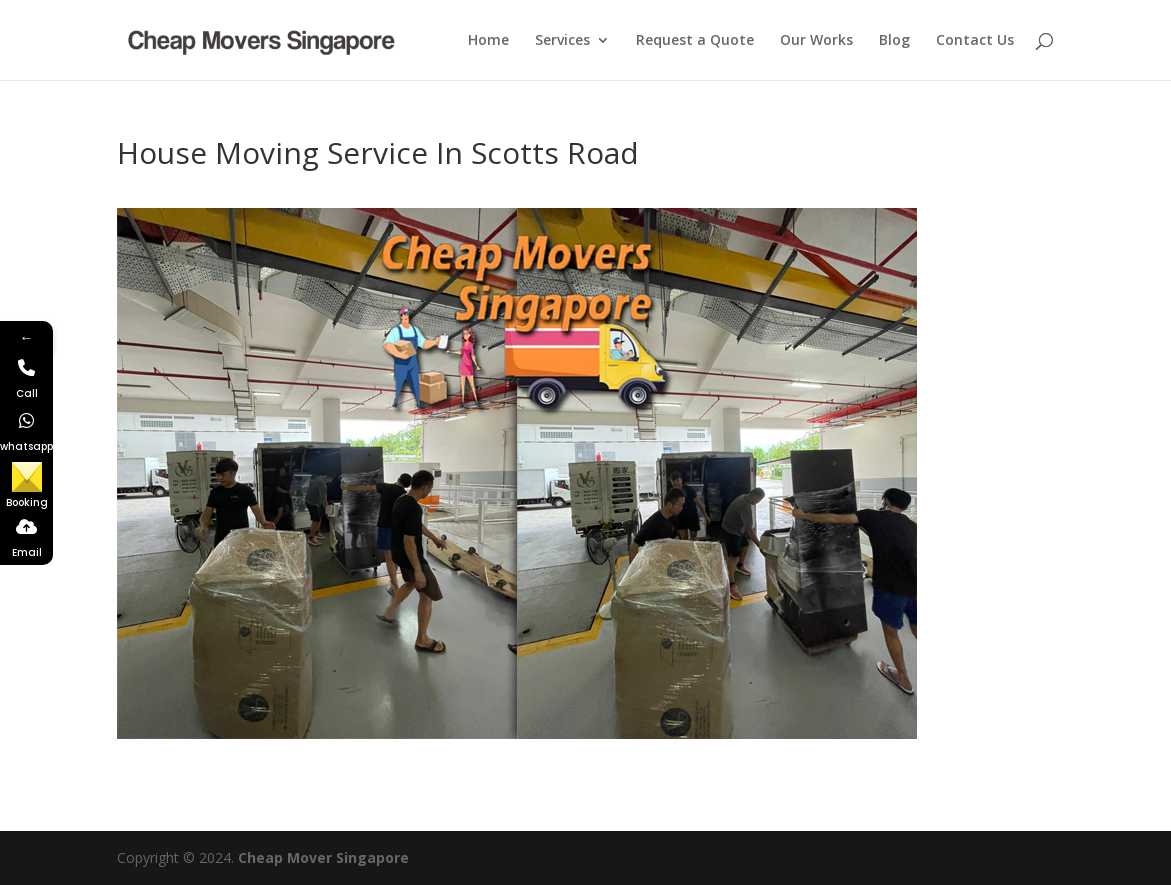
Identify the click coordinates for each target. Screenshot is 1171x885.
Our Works (816, 41)
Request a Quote (695, 41)
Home (488, 41)
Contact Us (975, 41)
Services (562, 41)
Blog (894, 41)
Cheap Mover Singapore (323, 857)
